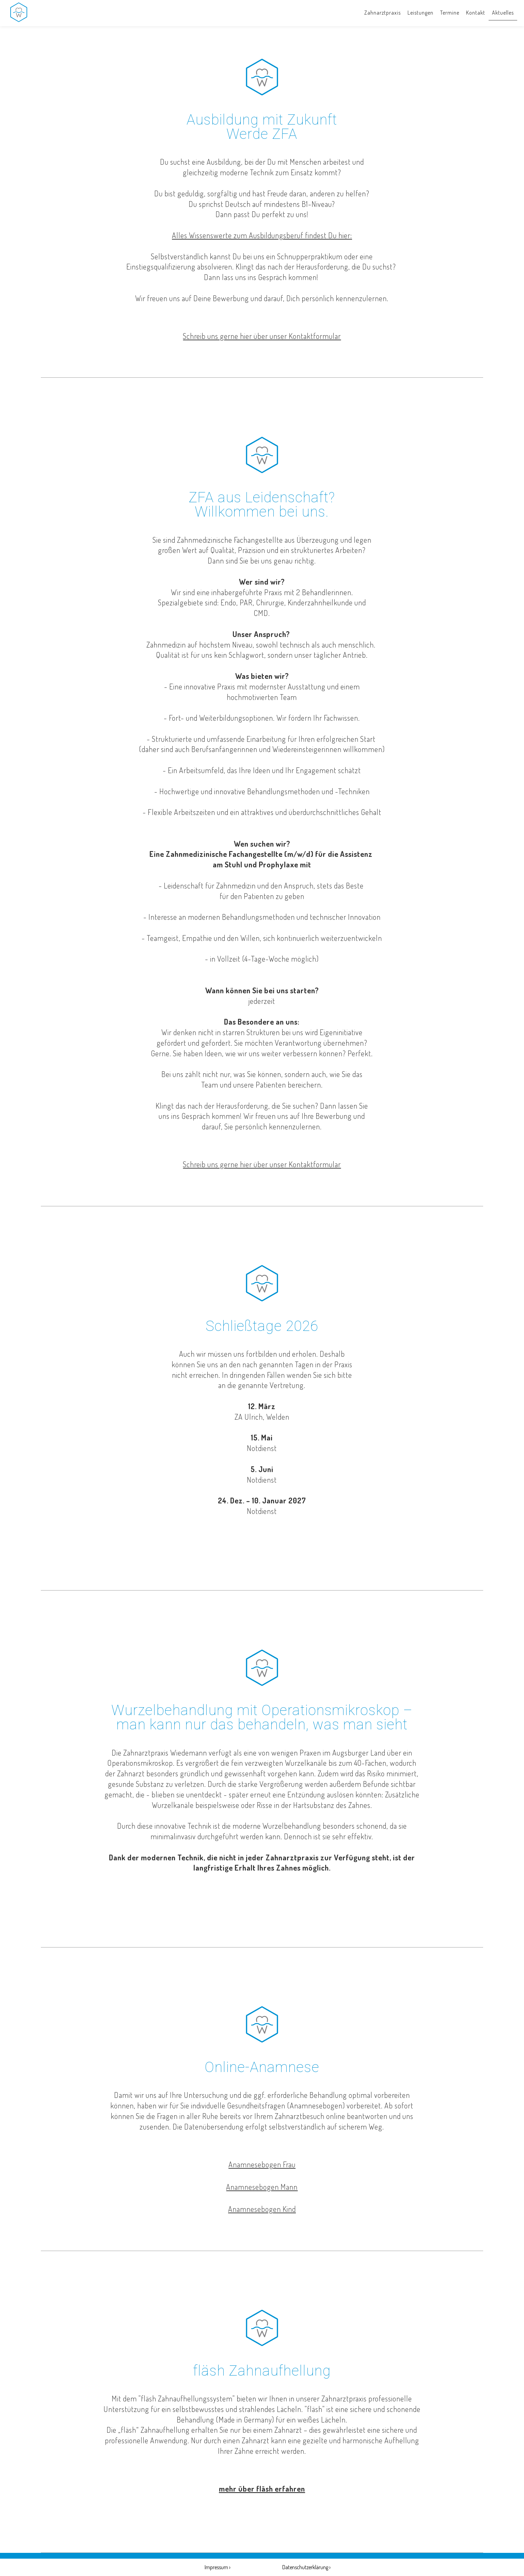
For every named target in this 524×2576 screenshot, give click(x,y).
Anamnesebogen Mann (262, 2186)
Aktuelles (503, 12)
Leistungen (420, 12)
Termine (449, 12)
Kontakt (475, 12)
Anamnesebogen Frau (262, 2164)
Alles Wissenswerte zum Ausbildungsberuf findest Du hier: (262, 235)
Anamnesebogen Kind (262, 2209)
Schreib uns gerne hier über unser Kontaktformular (262, 336)
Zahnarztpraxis (382, 12)
